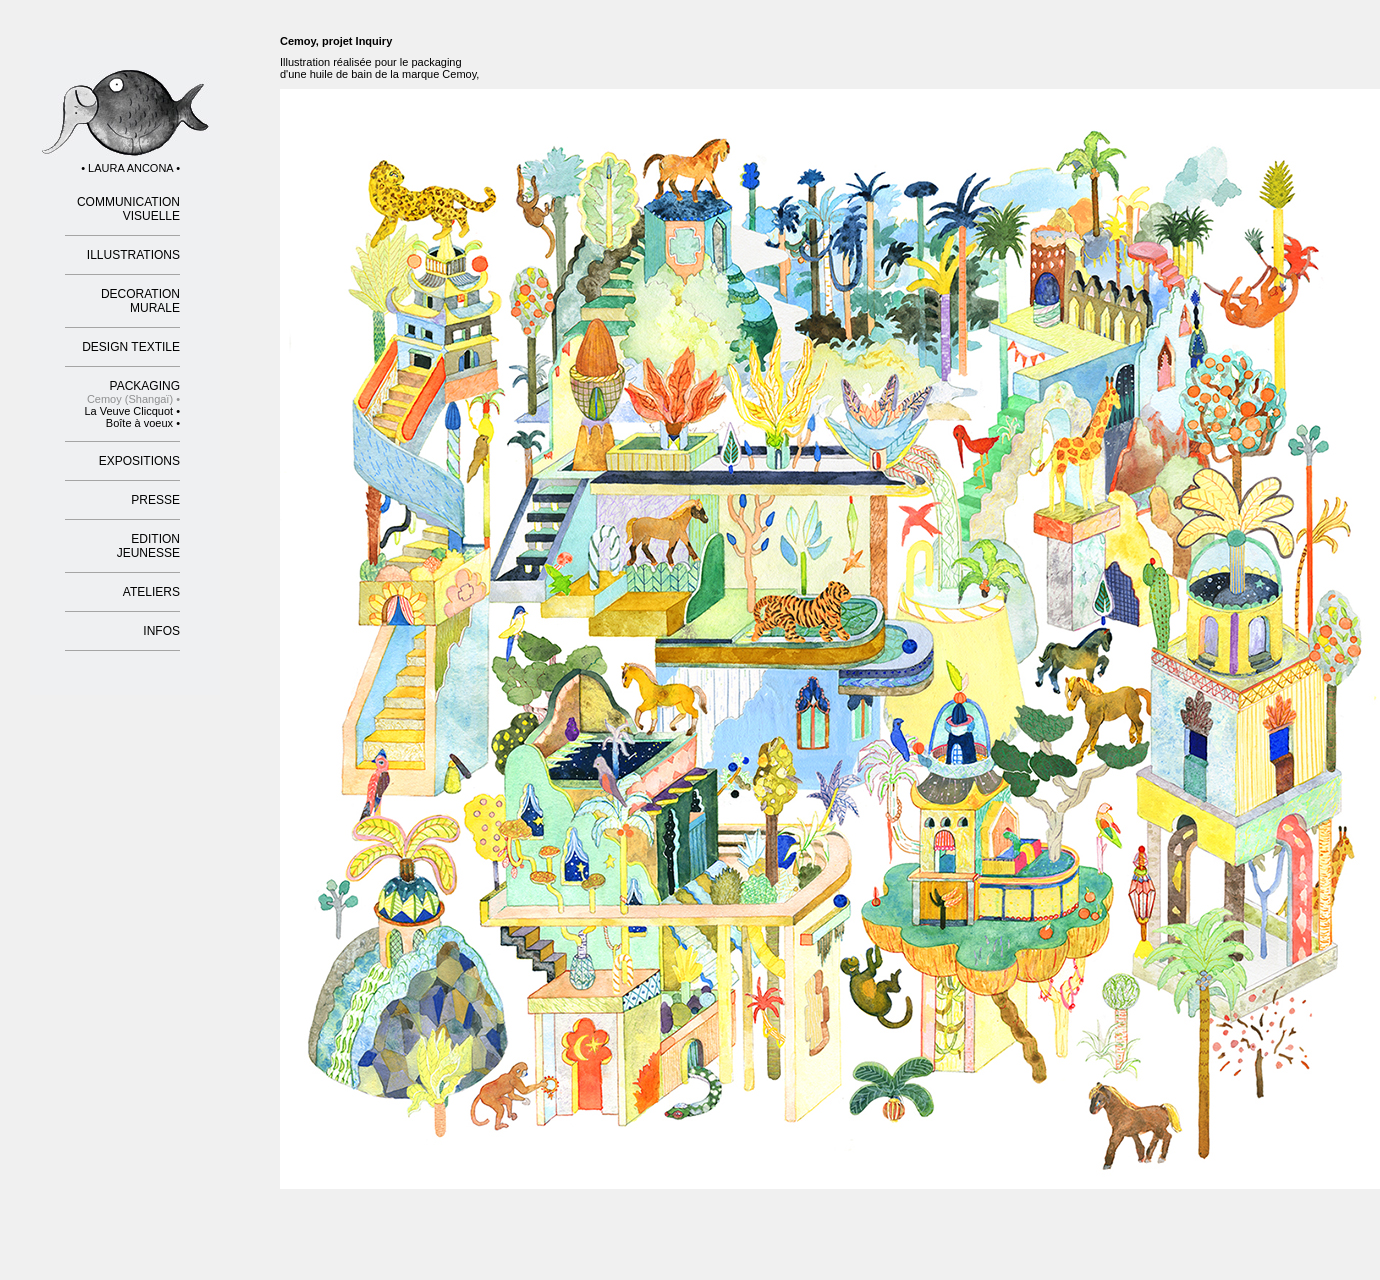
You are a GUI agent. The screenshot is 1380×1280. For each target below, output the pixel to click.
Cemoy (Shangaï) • (133, 399)
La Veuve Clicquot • (132, 411)
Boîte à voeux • (143, 423)
